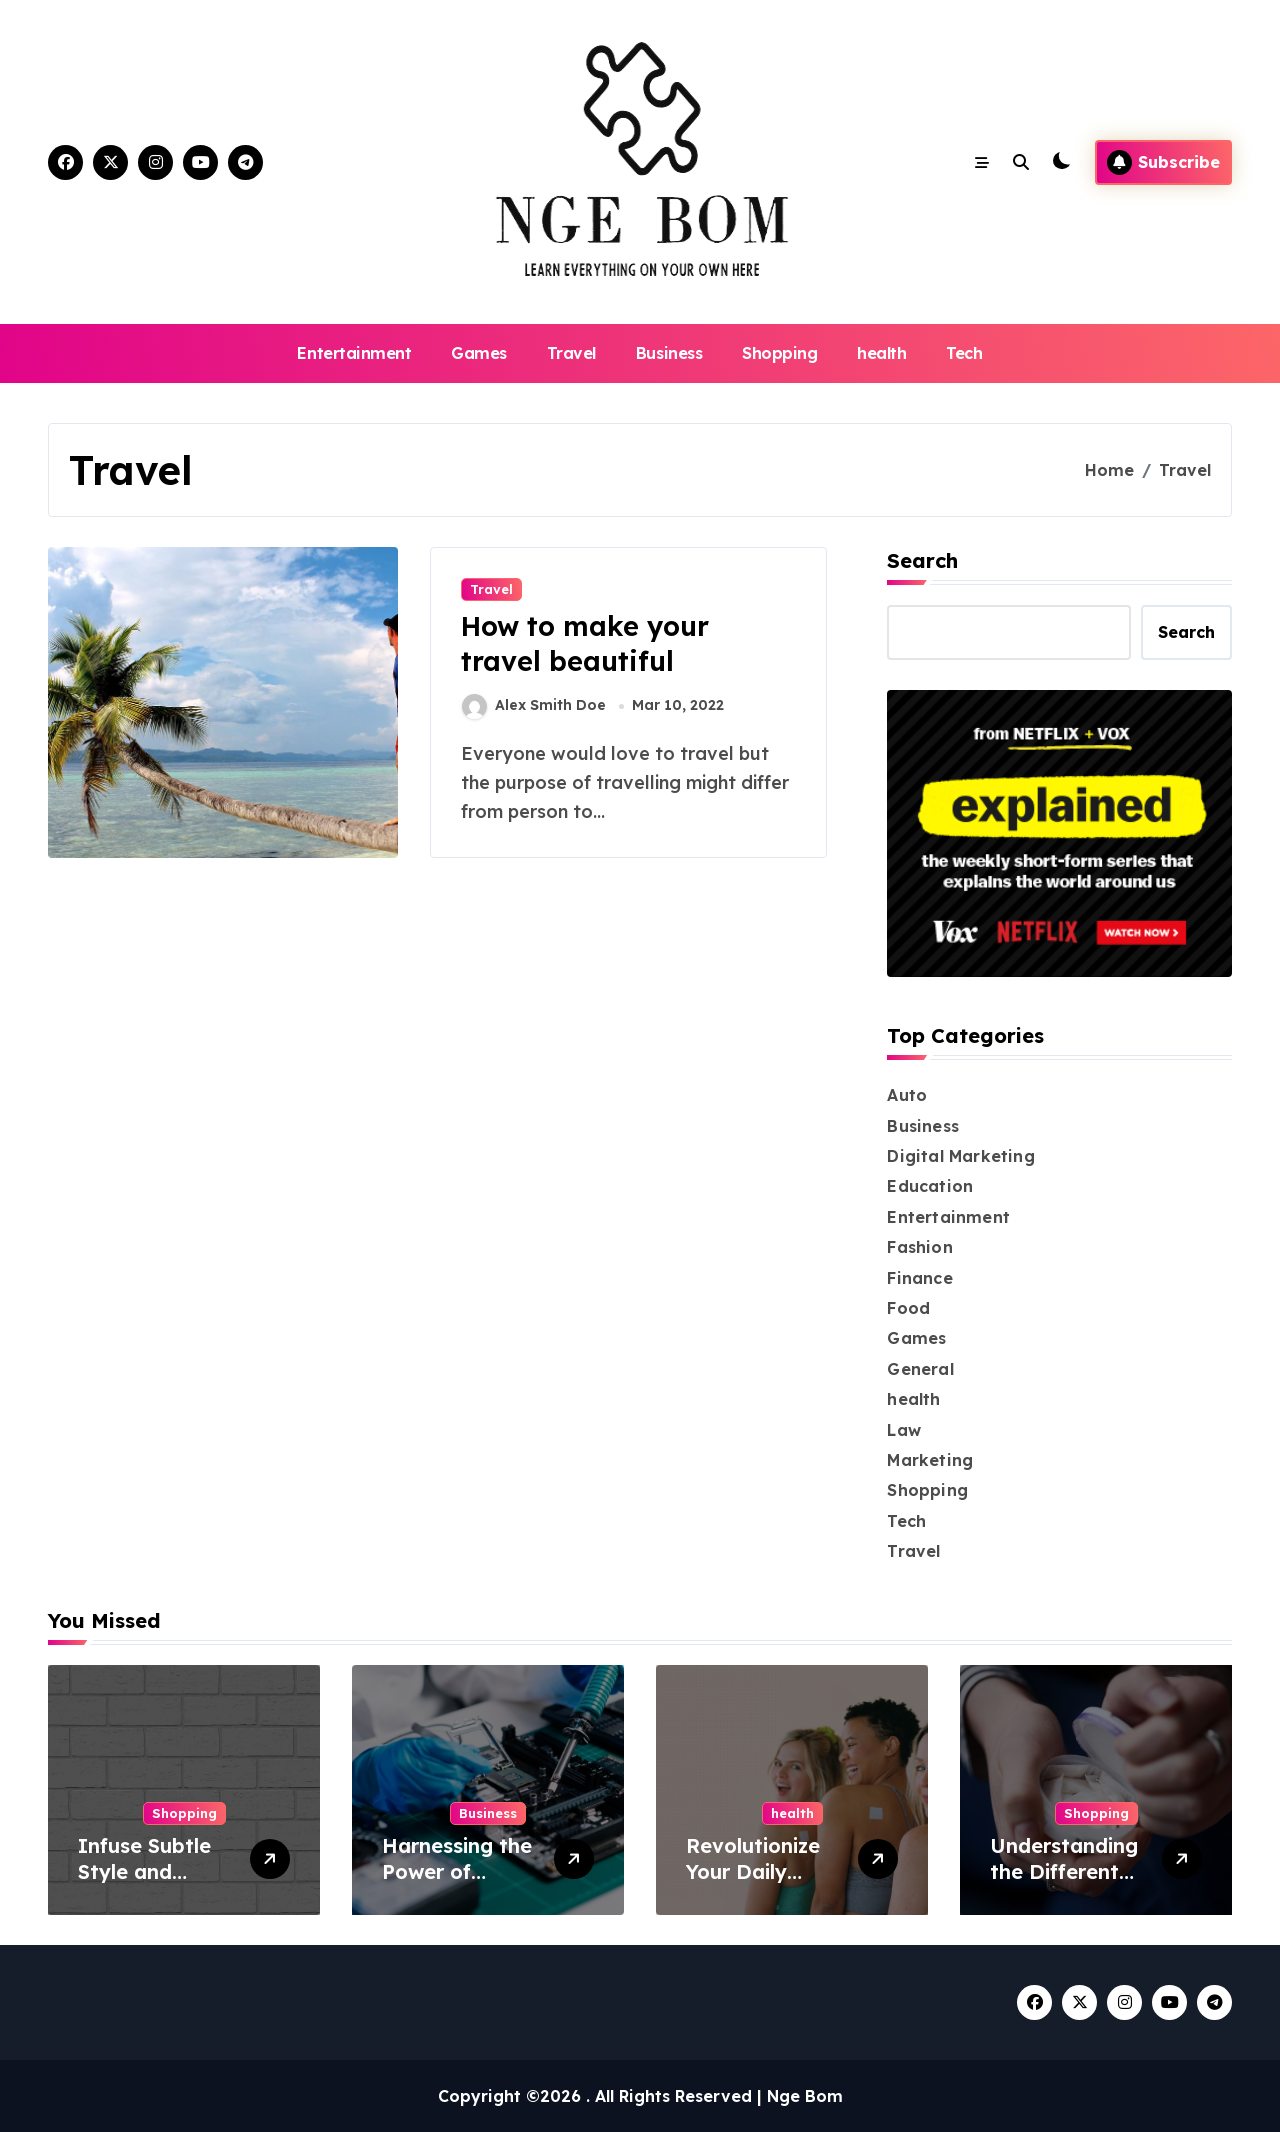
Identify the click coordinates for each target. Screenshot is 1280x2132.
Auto (907, 1095)
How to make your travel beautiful (585, 643)
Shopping (779, 353)
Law (904, 1430)
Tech (964, 353)
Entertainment (354, 353)
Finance (919, 1278)
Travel (571, 353)
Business (669, 353)
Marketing (930, 1460)
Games (479, 353)
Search (922, 560)
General (920, 1369)
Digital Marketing (960, 1156)
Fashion (919, 1247)
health (881, 353)
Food (908, 1308)
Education (930, 1186)
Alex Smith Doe (534, 706)
